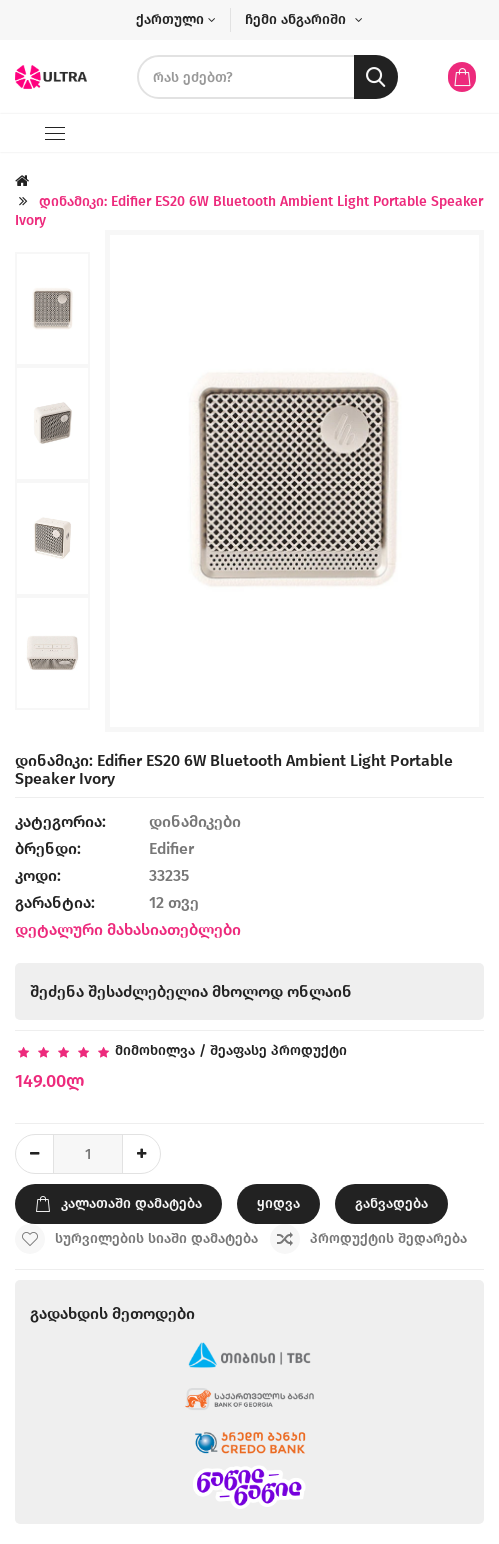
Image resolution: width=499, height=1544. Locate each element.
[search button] (376, 77)
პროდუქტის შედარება (368, 1239)
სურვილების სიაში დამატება (136, 1239)
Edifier (171, 848)
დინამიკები (197, 821)
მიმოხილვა (155, 1050)
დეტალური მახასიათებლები (128, 929)
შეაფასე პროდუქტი (278, 1050)
